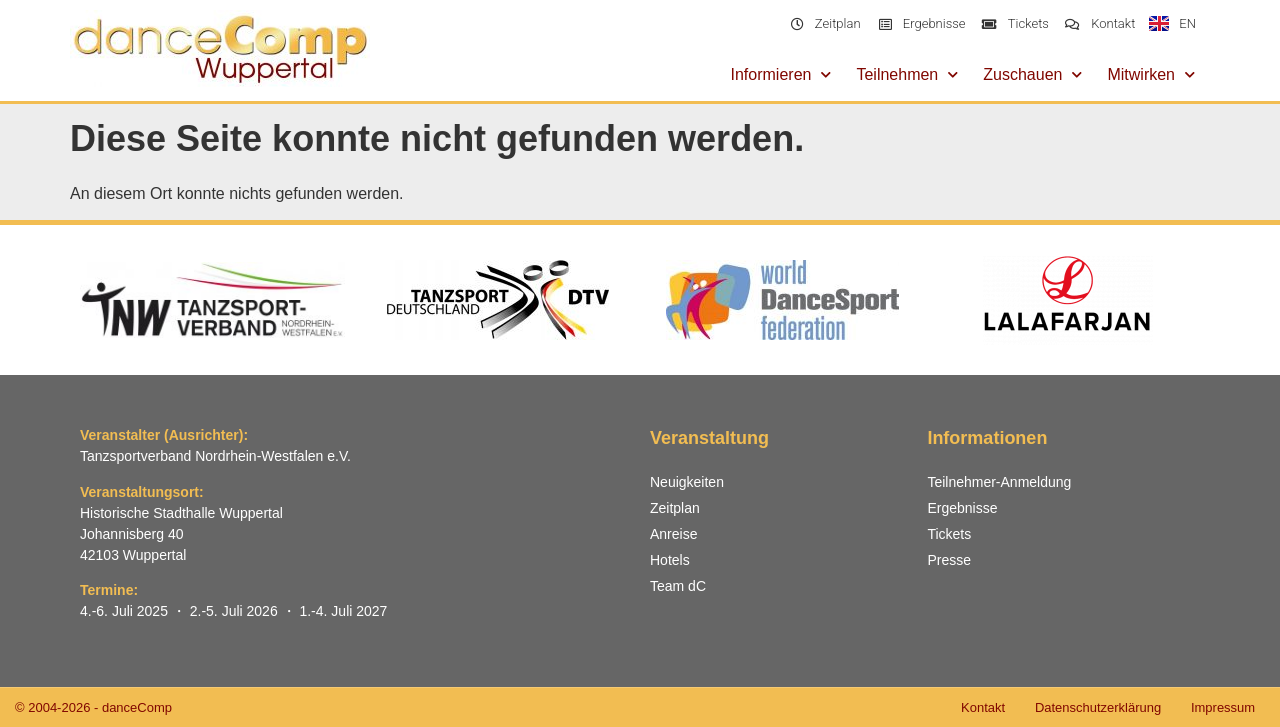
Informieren (781, 74)
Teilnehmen (907, 74)
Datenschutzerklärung (1097, 707)
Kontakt (982, 707)
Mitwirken (1151, 74)
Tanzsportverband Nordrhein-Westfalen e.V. (215, 456)
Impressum (1223, 707)
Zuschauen (1032, 74)
